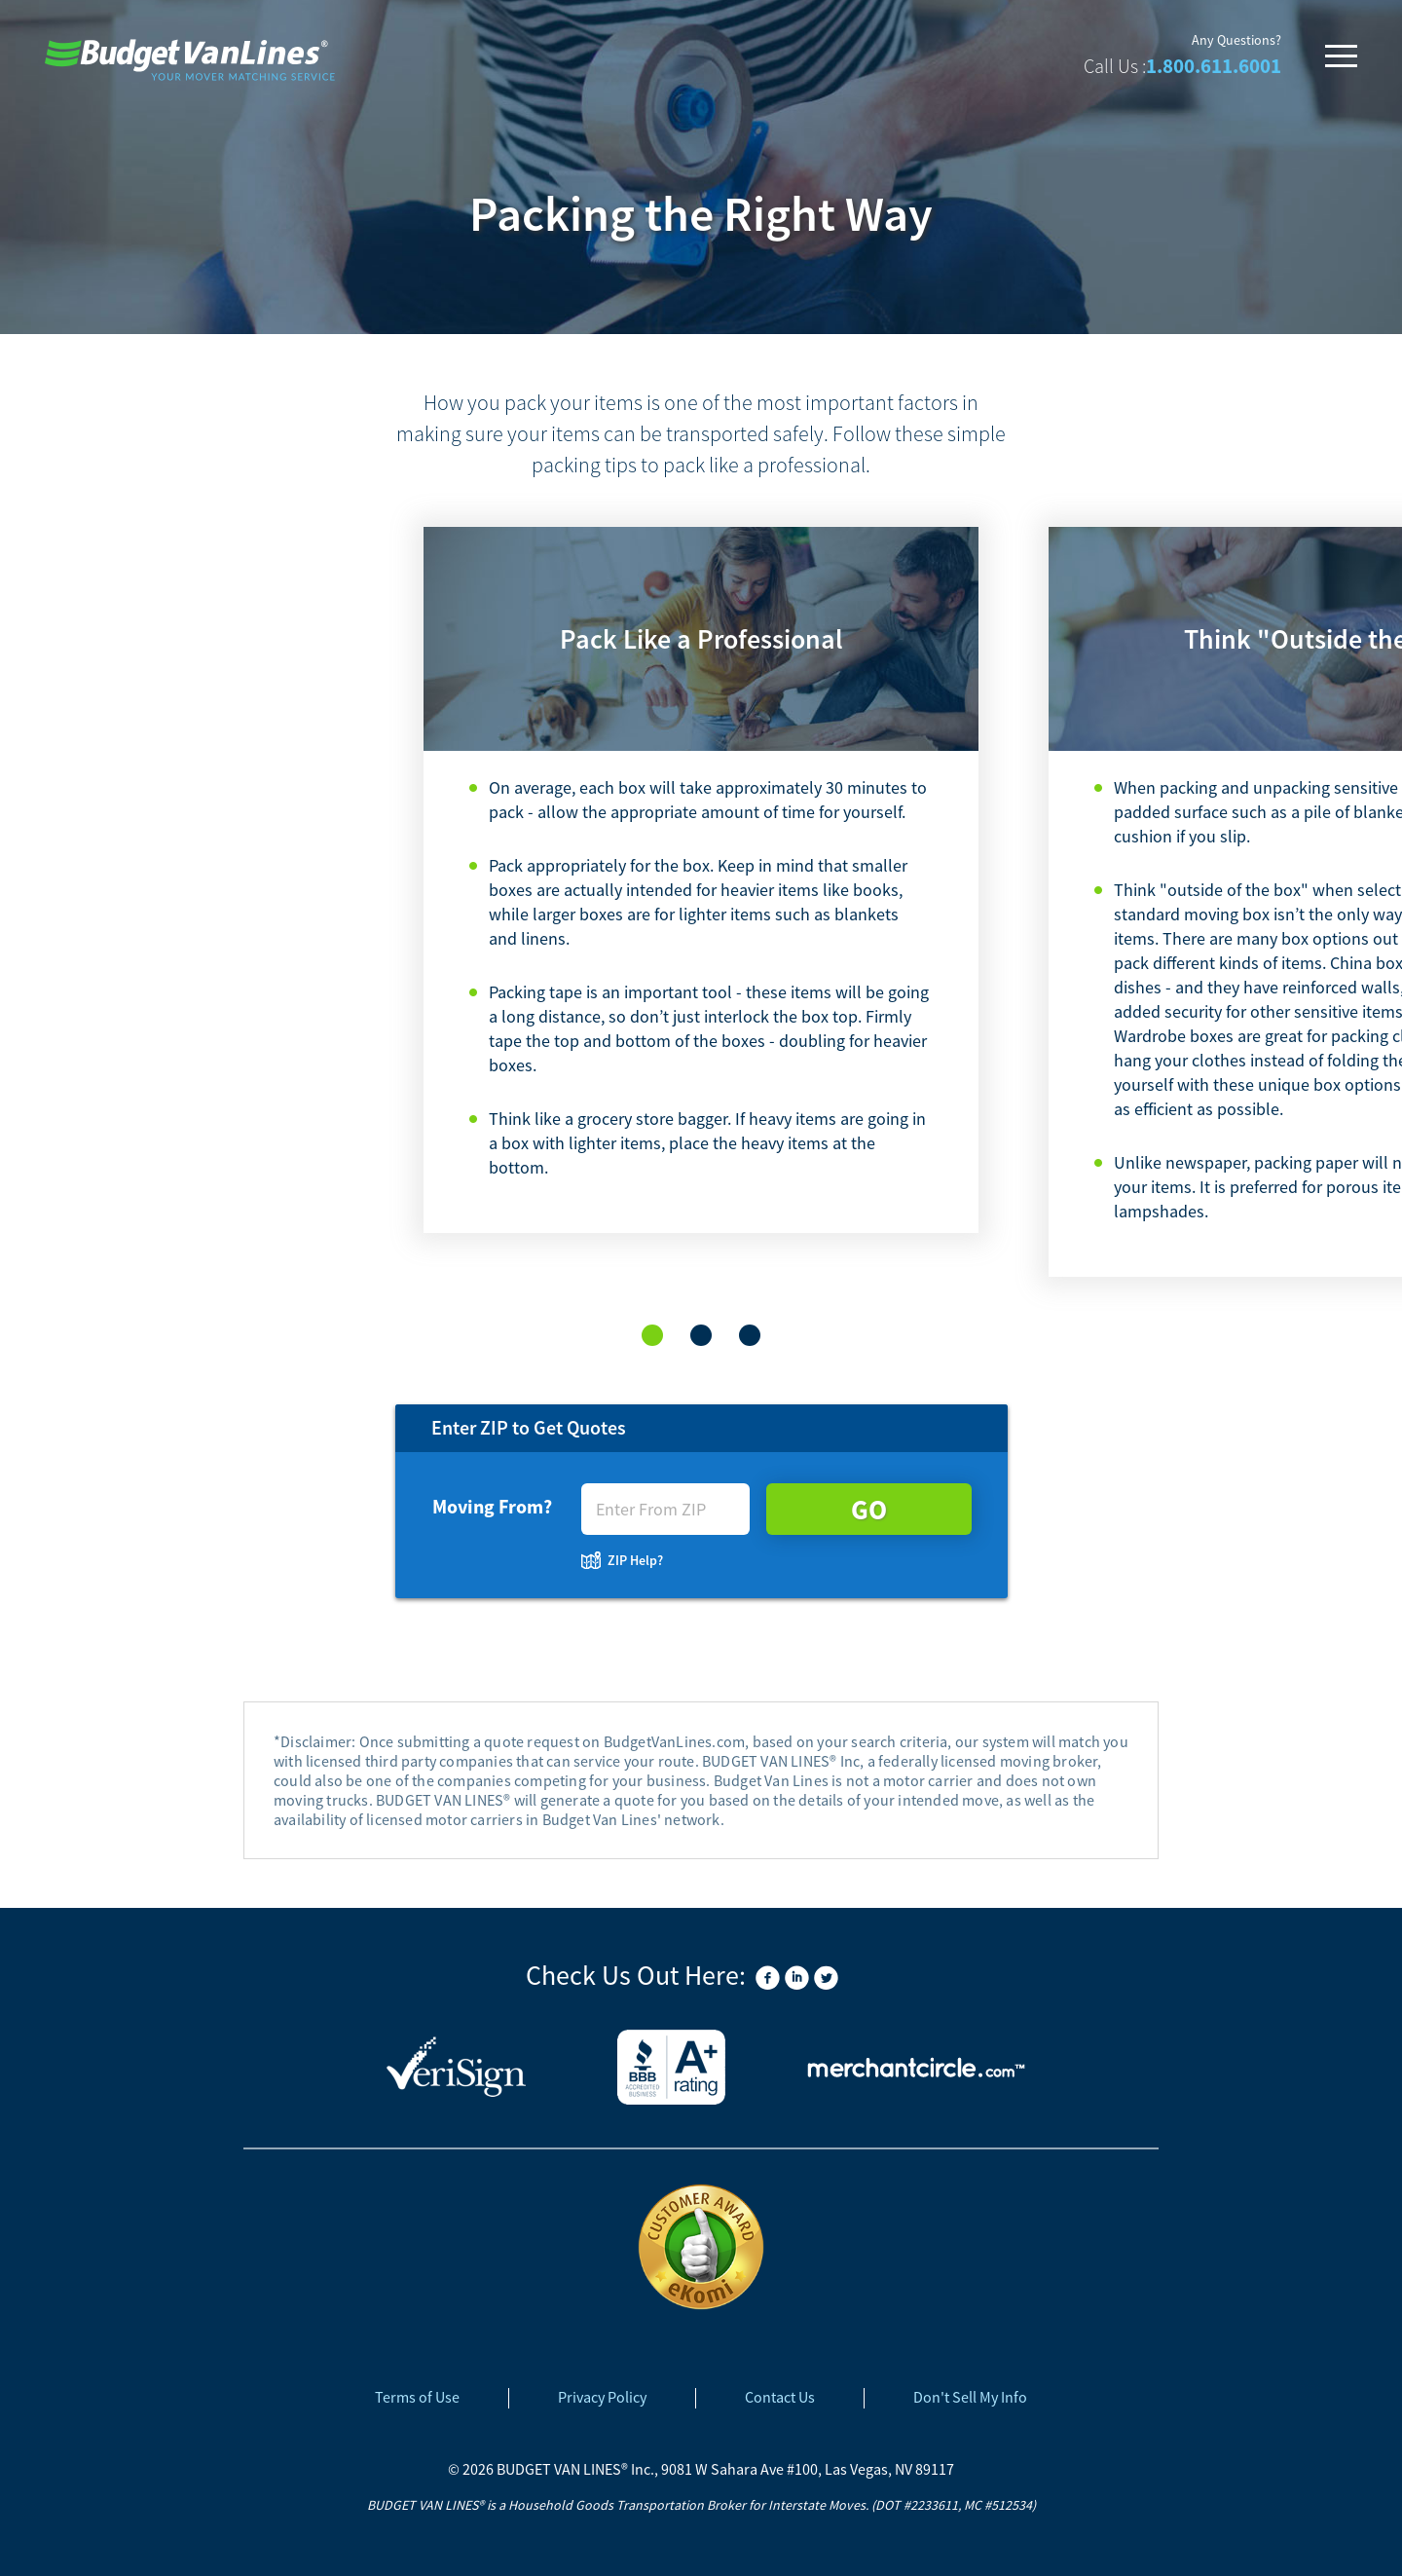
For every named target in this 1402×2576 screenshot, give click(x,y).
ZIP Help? (635, 1560)
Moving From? (492, 1506)
